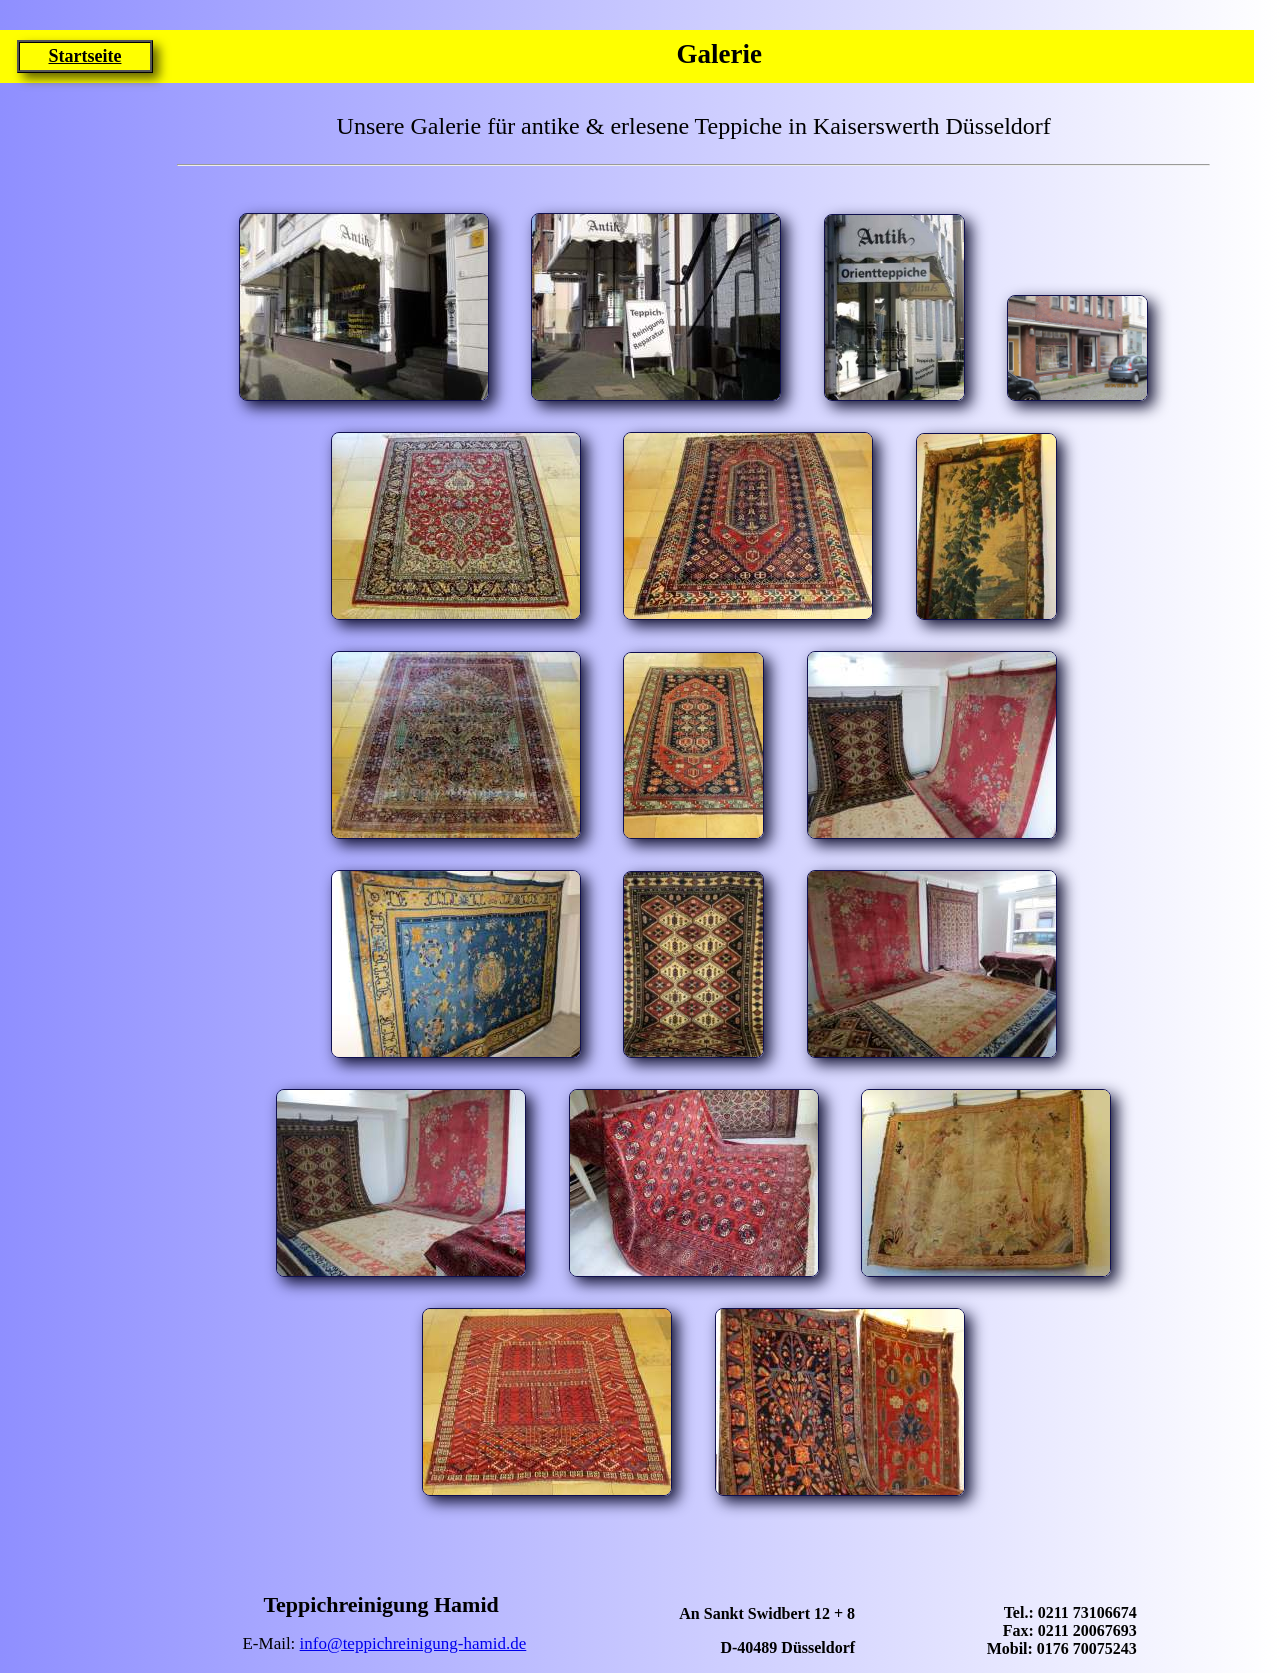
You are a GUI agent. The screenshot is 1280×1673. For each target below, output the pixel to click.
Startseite (84, 56)
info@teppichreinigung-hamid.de (413, 1643)
